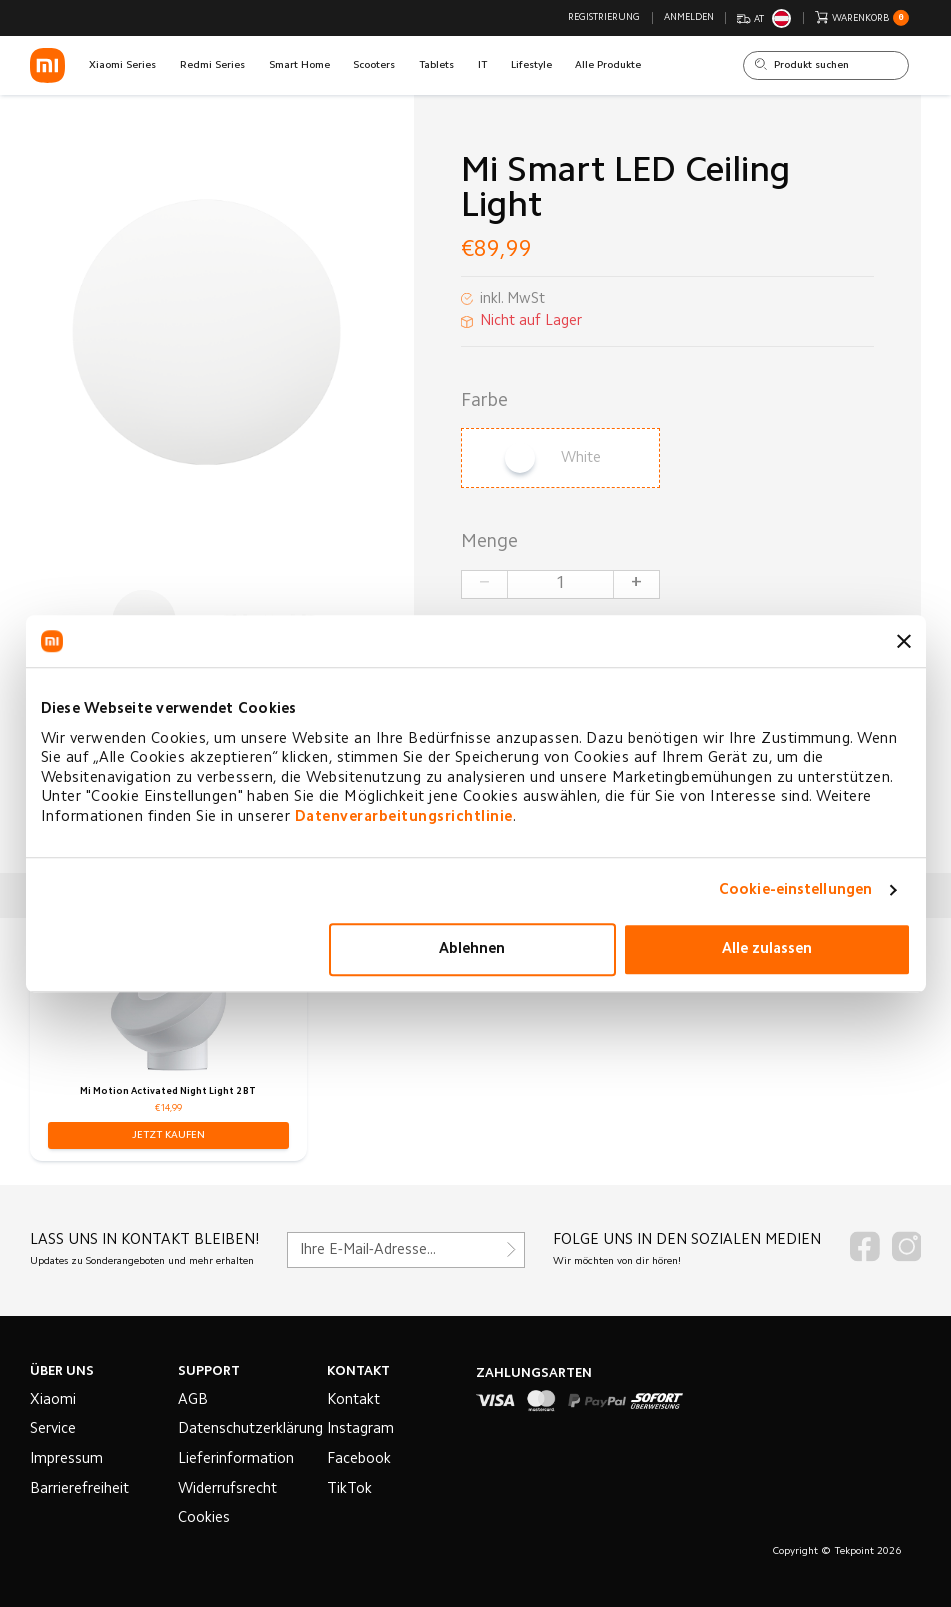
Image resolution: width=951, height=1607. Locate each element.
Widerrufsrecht (227, 1489)
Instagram (360, 1429)
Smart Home (299, 65)
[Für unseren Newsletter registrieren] (406, 1250)
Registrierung (604, 18)
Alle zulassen (767, 949)
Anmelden (689, 18)
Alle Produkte (608, 65)
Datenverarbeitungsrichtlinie (404, 817)
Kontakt (353, 1400)
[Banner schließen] (904, 641)
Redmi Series (212, 65)
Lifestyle (531, 65)
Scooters (374, 65)
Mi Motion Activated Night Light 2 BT (168, 1092)
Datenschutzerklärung (250, 1429)
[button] (169, 1135)
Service (53, 1429)
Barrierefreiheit (79, 1489)
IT (482, 65)
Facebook (359, 1459)
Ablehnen (472, 949)
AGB (193, 1400)
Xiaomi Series (122, 65)
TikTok (349, 1489)
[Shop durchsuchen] (826, 66)
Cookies (204, 1518)
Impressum (66, 1459)
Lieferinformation (236, 1459)
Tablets (436, 65)
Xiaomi (53, 1400)
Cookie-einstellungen (795, 890)
